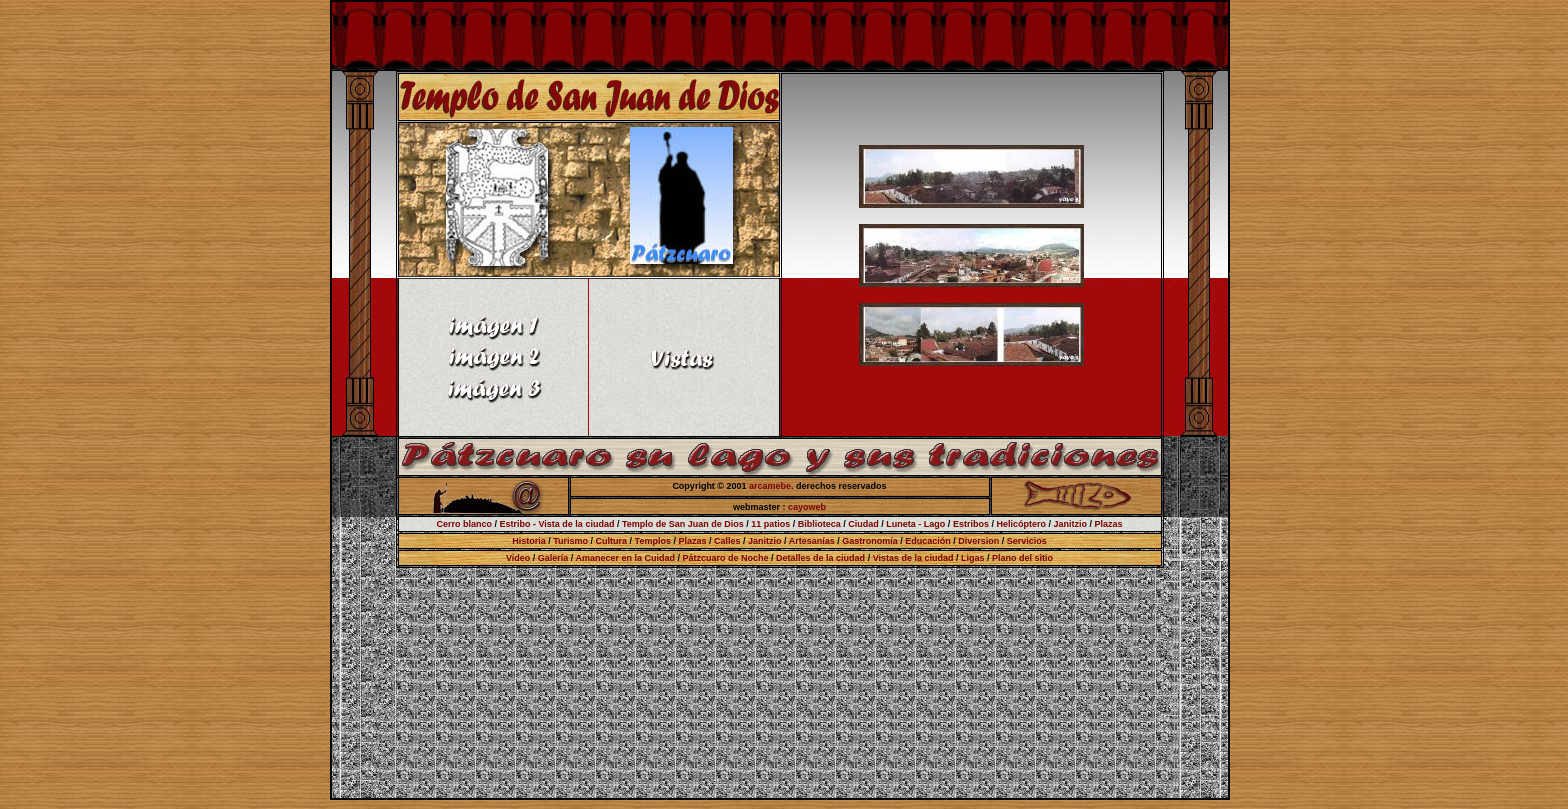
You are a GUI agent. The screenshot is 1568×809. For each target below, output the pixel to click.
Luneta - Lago (915, 524)
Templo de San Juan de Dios (683, 524)
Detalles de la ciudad (820, 558)
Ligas (973, 558)
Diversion (978, 541)
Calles (727, 541)
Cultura (612, 541)
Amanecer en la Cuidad (625, 558)
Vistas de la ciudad (913, 558)
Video (518, 558)
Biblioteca (818, 524)
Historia (529, 541)
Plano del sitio (1022, 558)
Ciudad (863, 524)
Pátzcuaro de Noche (726, 558)
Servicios (1027, 541)
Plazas (1108, 524)
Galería (553, 558)
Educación (928, 541)
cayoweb (807, 507)
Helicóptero (1021, 524)
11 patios (770, 524)
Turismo (570, 541)
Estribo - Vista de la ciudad (557, 524)
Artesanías (812, 541)
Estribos (971, 524)
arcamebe (770, 486)
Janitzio (1070, 524)
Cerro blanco (464, 524)
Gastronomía (870, 541)
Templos (653, 541)
